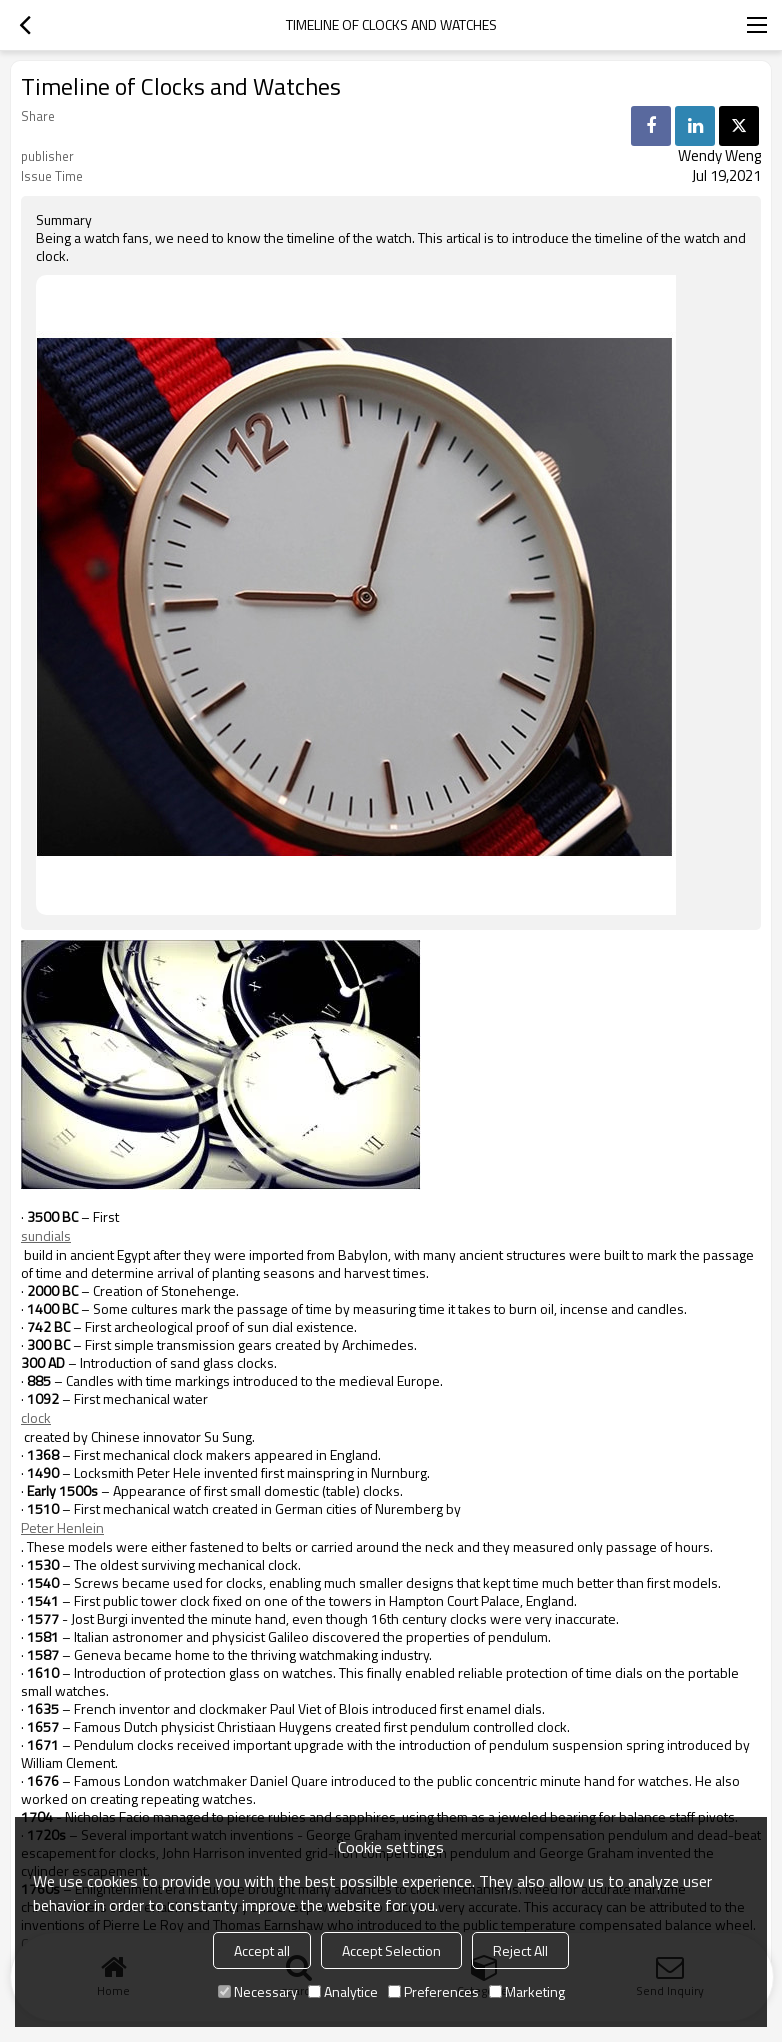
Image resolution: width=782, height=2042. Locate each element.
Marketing (527, 1991)
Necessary (258, 1991)
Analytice (343, 1991)
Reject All (520, 1950)
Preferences (433, 1991)
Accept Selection (391, 1950)
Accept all (262, 1950)
